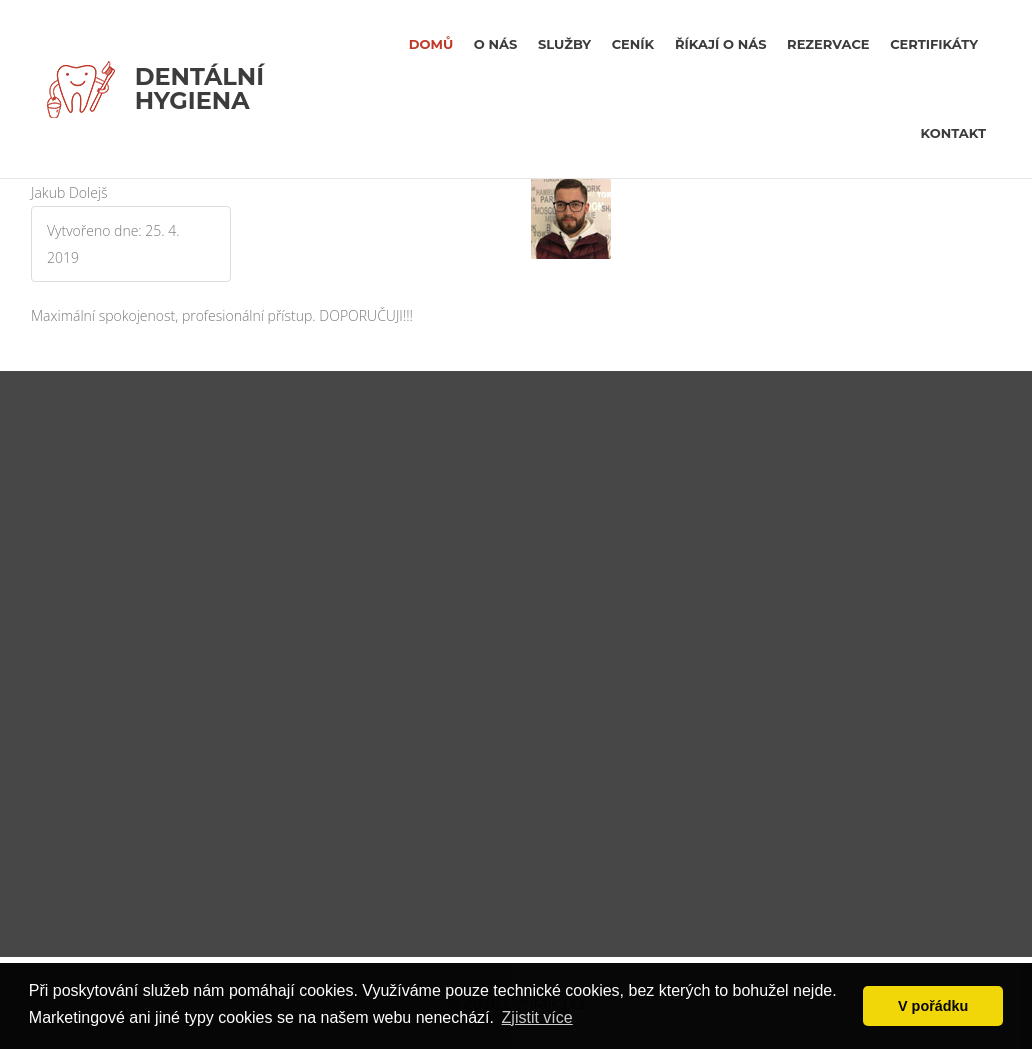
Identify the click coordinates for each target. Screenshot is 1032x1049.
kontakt (953, 133)
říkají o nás (721, 44)
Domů (431, 44)
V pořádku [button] (933, 1006)
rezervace (828, 44)
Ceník (633, 44)
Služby (564, 44)
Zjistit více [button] (537, 1017)
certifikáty (934, 44)
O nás (495, 44)
